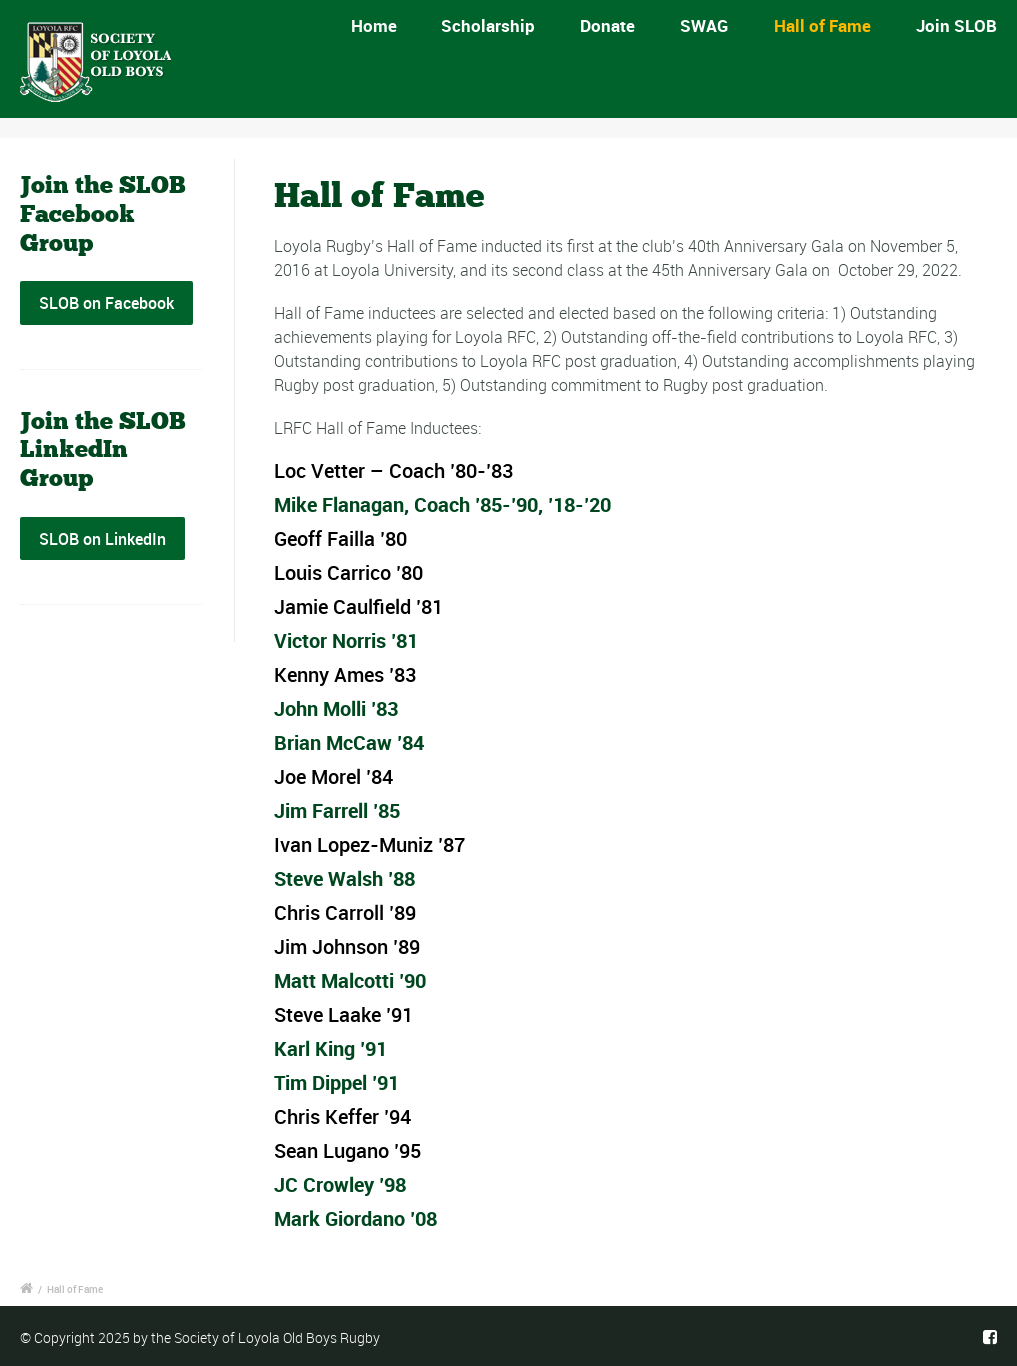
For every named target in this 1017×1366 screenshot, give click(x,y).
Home (380, 25)
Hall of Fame (822, 25)
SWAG (704, 25)
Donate (607, 25)
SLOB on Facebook (106, 303)
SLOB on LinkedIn (102, 539)
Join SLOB (956, 25)
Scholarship (488, 25)
